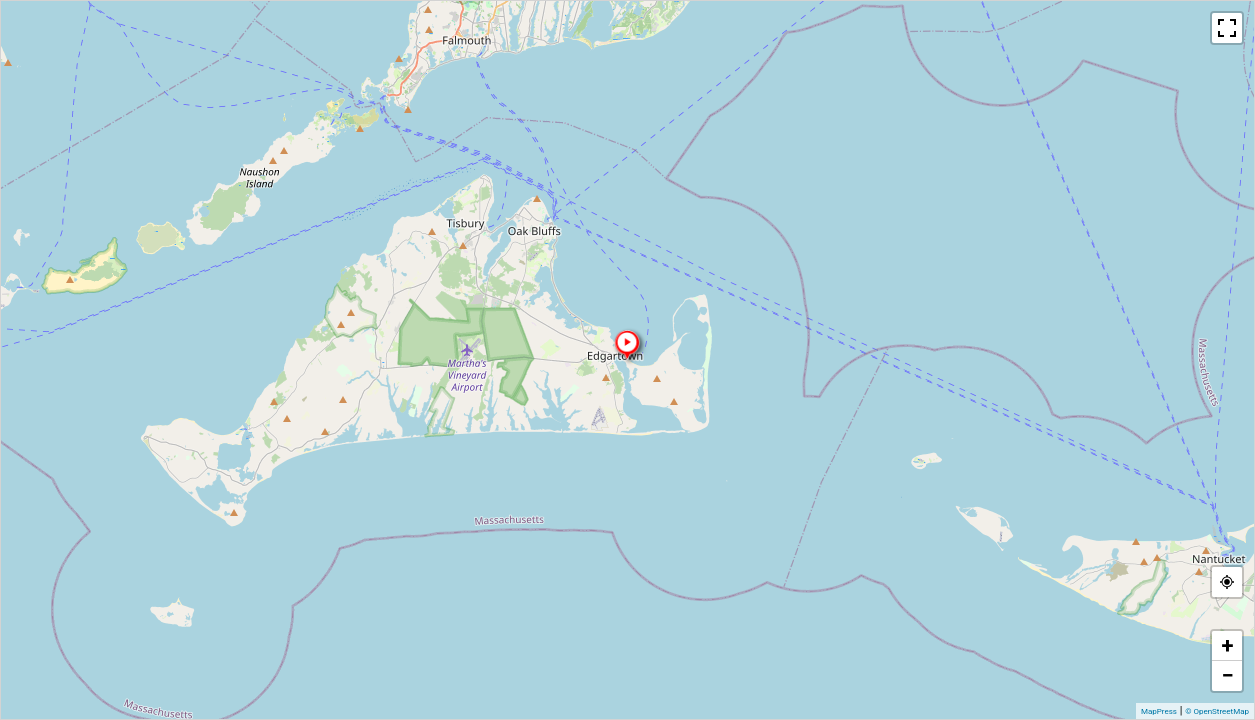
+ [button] (1228, 645)
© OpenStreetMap (1217, 711)
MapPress (1159, 711)
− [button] (1227, 675)
